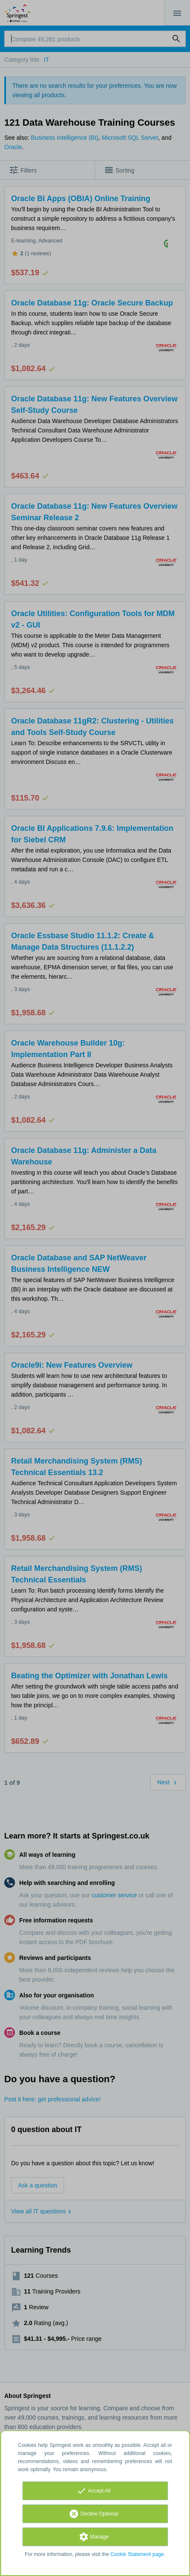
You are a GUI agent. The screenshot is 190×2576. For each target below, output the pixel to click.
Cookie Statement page (137, 2554)
